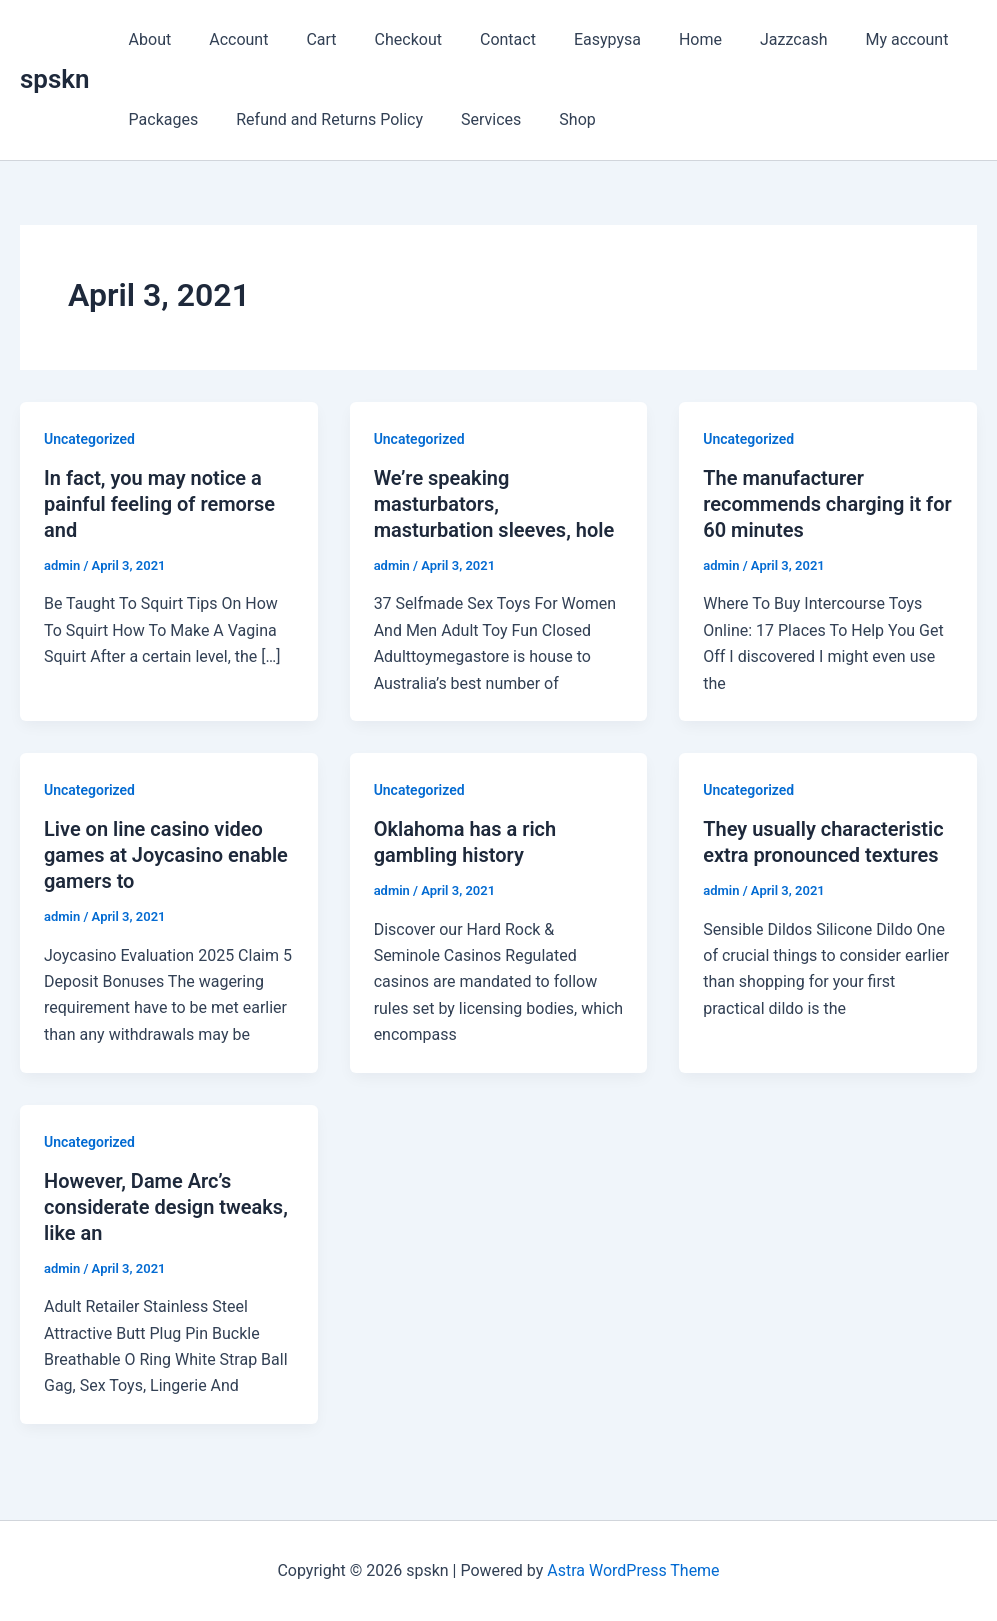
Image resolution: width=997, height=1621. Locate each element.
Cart (306, 39)
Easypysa (574, 39)
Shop (556, 119)
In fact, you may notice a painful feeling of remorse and (159, 504)
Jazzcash (748, 39)
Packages (161, 119)
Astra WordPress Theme (633, 1570)
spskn (55, 79)
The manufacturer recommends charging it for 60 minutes (827, 504)
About (147, 39)
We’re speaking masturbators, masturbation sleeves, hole (494, 504)
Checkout (387, 39)
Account (229, 39)
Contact (481, 39)
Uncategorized (89, 439)
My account (855, 39)
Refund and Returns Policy (320, 119)
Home (661, 39)
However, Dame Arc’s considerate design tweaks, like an (166, 1207)
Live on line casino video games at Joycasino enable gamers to (166, 855)
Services (476, 119)
